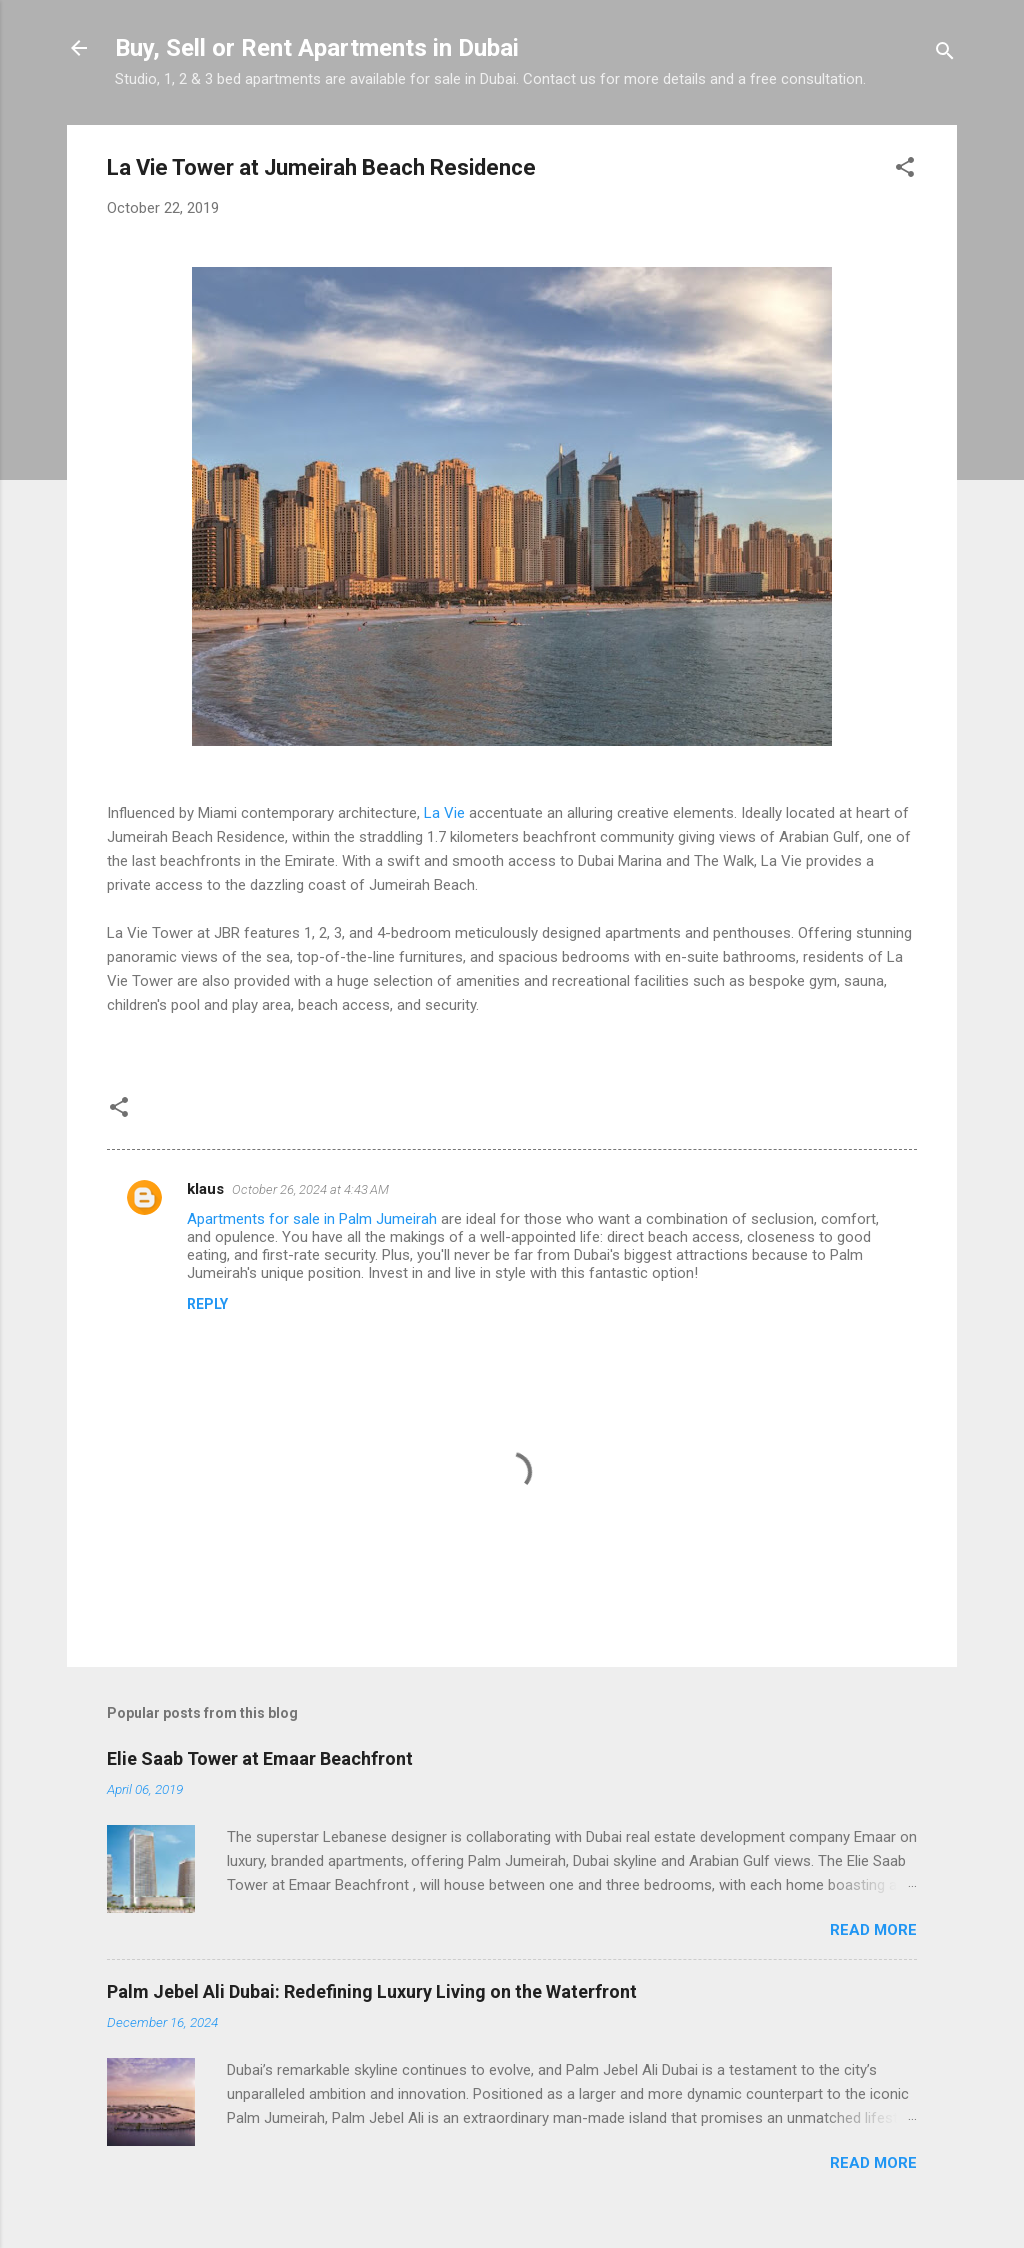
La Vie (444, 813)
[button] (905, 170)
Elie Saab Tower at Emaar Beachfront (260, 1758)
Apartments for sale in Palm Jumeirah (312, 1219)
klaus (205, 1189)
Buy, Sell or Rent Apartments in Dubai (317, 48)
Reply (207, 1304)
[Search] (945, 54)
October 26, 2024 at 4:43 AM (310, 1189)
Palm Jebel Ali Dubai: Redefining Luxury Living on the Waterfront (372, 1991)
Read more (873, 1930)
